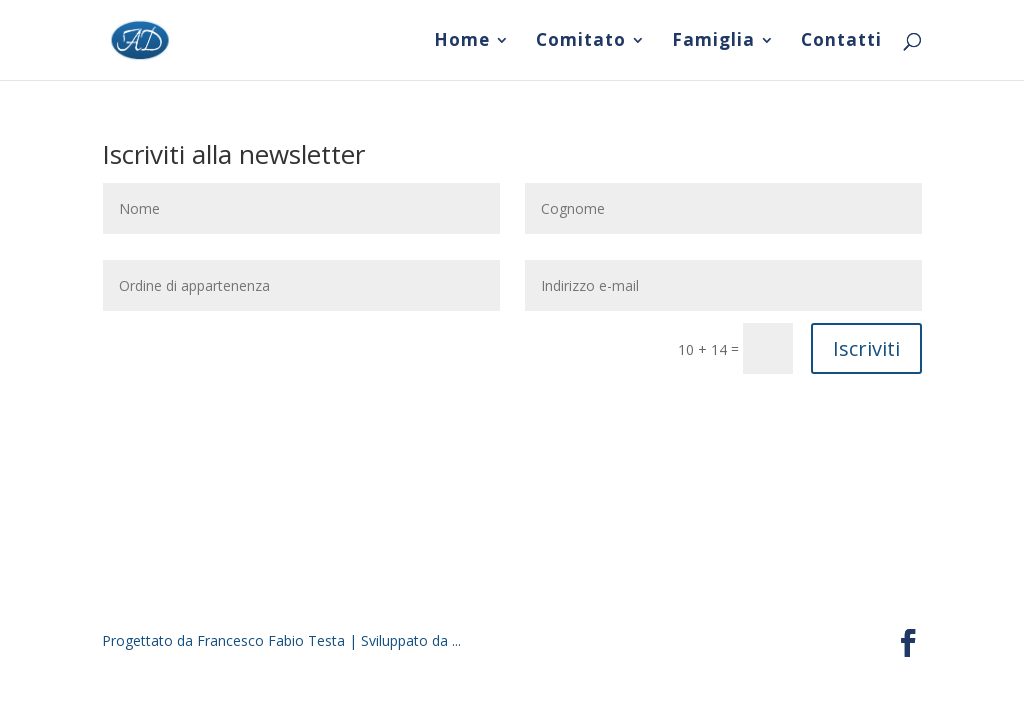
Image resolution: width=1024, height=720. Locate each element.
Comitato (581, 42)
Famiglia (713, 42)
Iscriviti (866, 348)
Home (462, 42)
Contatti (841, 42)
